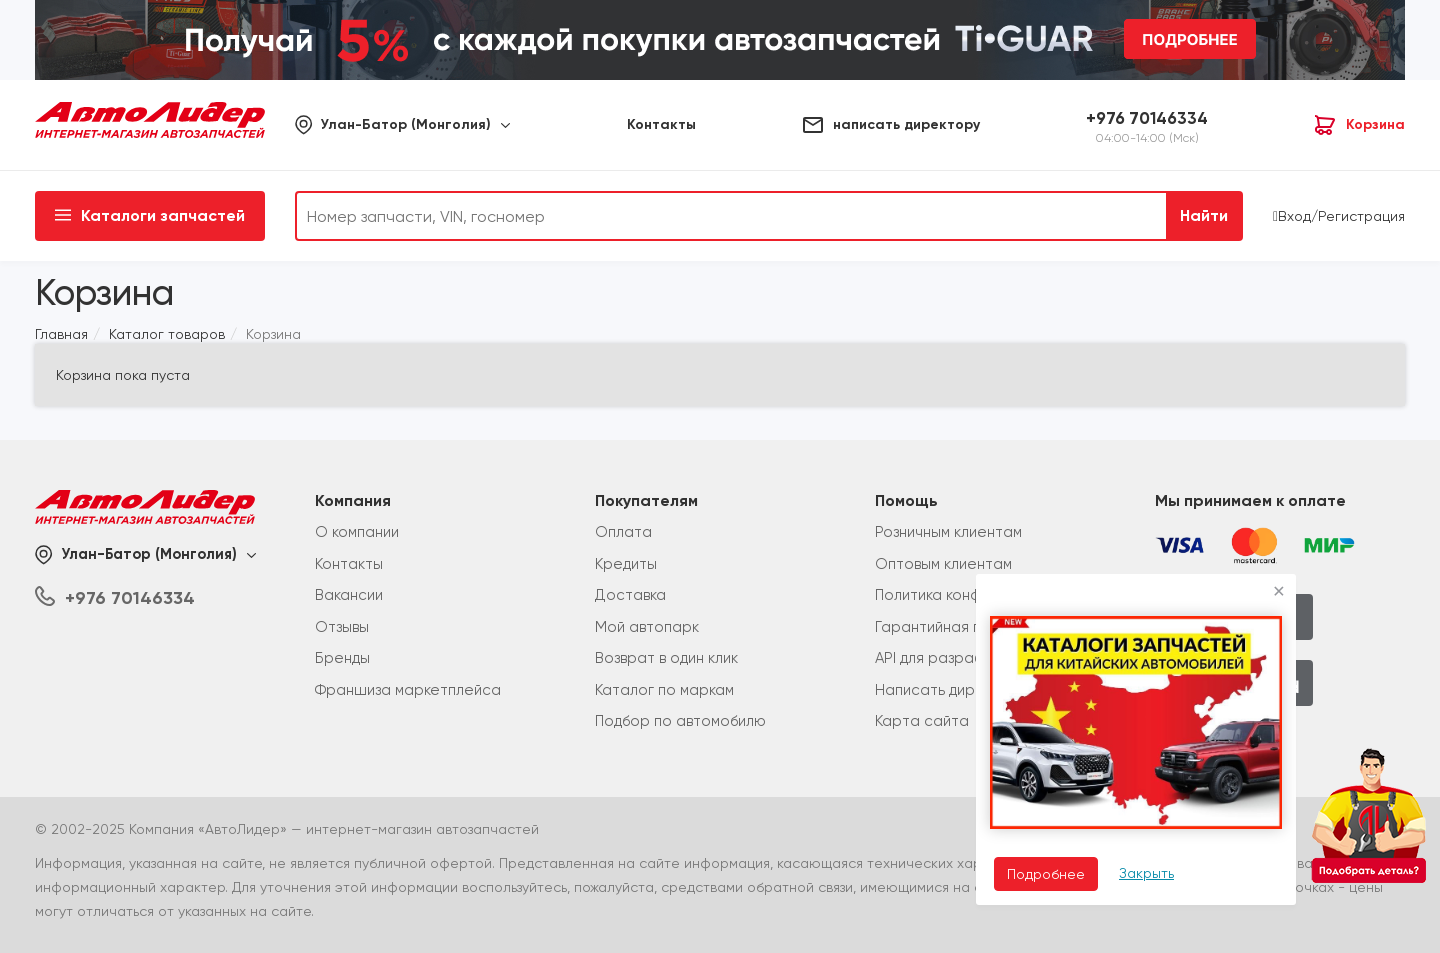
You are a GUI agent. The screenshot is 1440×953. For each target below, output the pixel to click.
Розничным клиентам (948, 532)
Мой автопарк (647, 627)
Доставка (630, 595)
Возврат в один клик (666, 658)
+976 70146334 (1147, 118)
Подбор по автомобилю (680, 721)
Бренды (342, 658)
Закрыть (1146, 873)
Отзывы (342, 627)
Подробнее (1046, 874)
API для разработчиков (957, 658)
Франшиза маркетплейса (408, 690)
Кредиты (626, 564)
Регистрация (1361, 216)
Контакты (349, 564)
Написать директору (951, 690)
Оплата (623, 532)
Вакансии (349, 595)
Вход (1294, 216)
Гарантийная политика (957, 627)
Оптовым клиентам (943, 564)
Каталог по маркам (664, 690)
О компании (357, 532)
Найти (1204, 215)
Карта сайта (922, 721)
